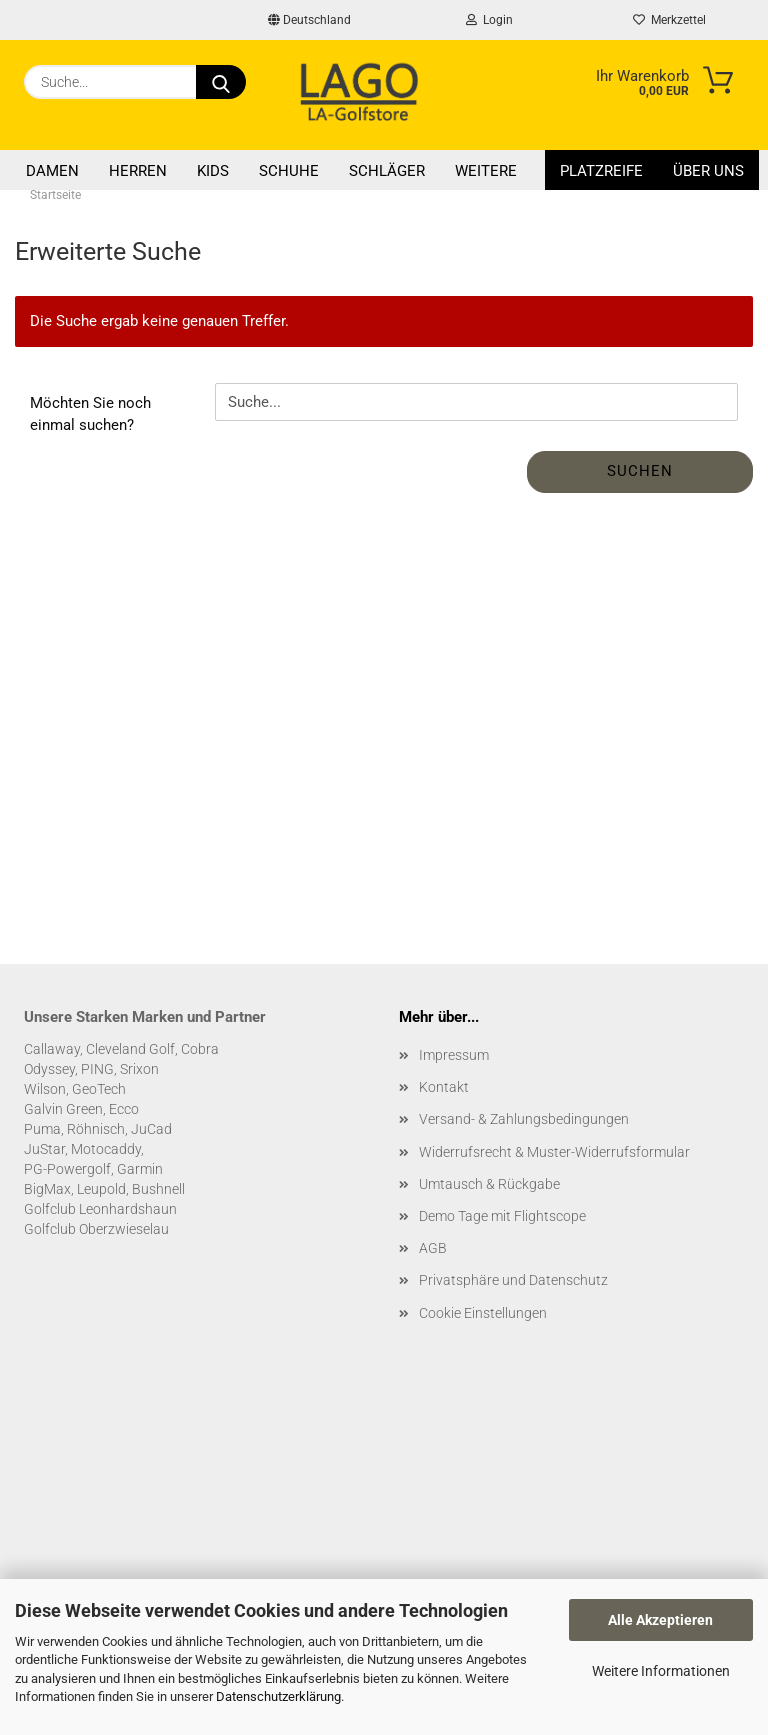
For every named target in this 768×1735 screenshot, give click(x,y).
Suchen (640, 471)
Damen (52, 171)
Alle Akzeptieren (660, 1620)
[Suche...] (221, 82)
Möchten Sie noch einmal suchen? (90, 413)
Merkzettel (669, 20)
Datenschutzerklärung (278, 1696)
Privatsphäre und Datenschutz (513, 1280)
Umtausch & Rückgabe (489, 1184)
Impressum (454, 1055)
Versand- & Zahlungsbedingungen (524, 1119)
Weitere (486, 171)
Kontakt (444, 1087)
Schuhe (289, 171)
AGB (433, 1248)
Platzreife (601, 171)
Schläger (387, 171)
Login (489, 20)
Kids (213, 171)
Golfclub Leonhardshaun (100, 1209)
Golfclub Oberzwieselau (96, 1229)
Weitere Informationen (661, 1671)
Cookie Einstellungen (483, 1313)
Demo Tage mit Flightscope (502, 1216)
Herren (138, 171)
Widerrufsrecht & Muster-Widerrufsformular (554, 1152)
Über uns (708, 171)
